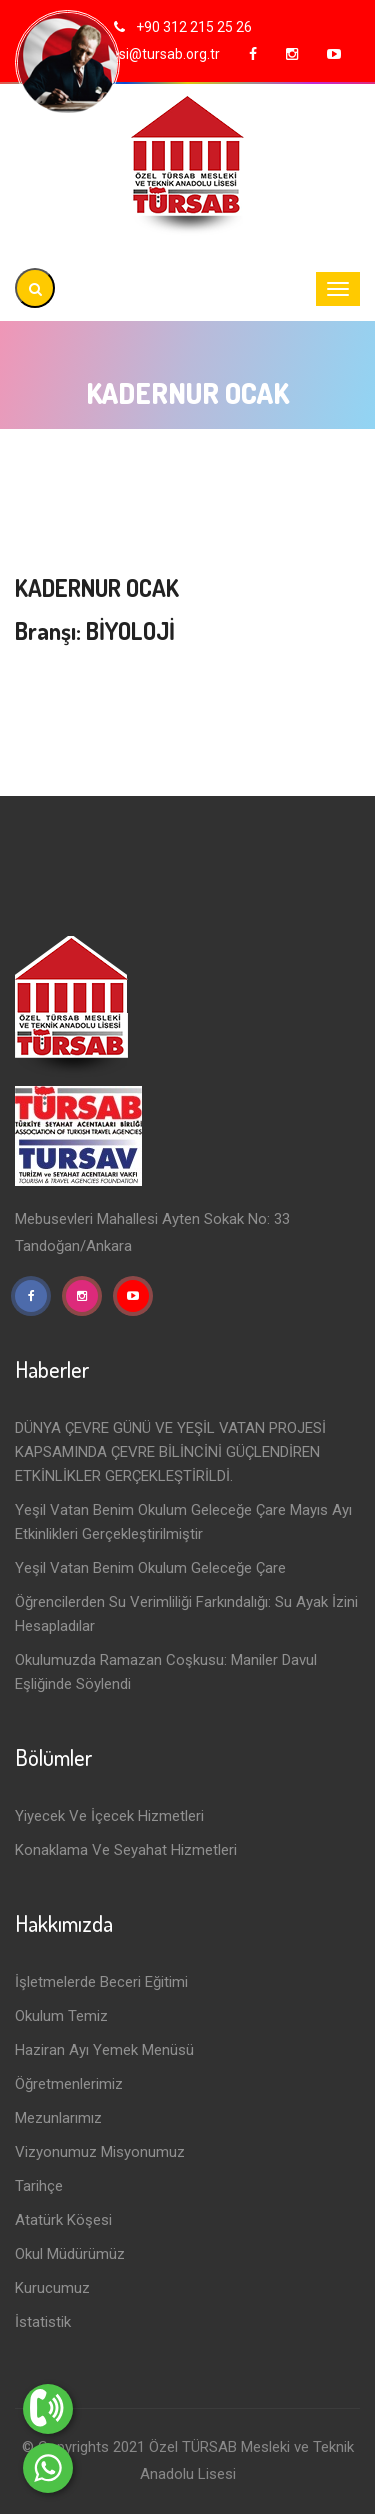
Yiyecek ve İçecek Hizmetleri (109, 1816)
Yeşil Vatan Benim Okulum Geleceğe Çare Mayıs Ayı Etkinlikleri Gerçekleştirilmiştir (183, 1522)
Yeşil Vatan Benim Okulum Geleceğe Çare (150, 1568)
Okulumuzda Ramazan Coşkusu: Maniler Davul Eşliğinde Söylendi (166, 1672)
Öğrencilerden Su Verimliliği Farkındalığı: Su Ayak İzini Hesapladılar (186, 1614)
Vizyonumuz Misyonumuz (100, 2152)
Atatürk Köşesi (63, 2220)
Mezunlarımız (58, 2118)
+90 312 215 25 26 (192, 27)
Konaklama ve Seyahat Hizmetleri (126, 1850)
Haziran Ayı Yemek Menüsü (104, 2050)
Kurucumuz (52, 2288)
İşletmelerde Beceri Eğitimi (101, 1982)
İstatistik (43, 2322)
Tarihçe (39, 2186)
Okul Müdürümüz (70, 2254)
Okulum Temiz (61, 2016)
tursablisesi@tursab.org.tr (138, 54)
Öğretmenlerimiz (69, 2084)
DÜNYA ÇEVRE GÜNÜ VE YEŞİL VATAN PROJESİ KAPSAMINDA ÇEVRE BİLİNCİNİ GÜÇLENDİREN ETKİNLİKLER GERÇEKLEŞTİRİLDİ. (170, 1452)
